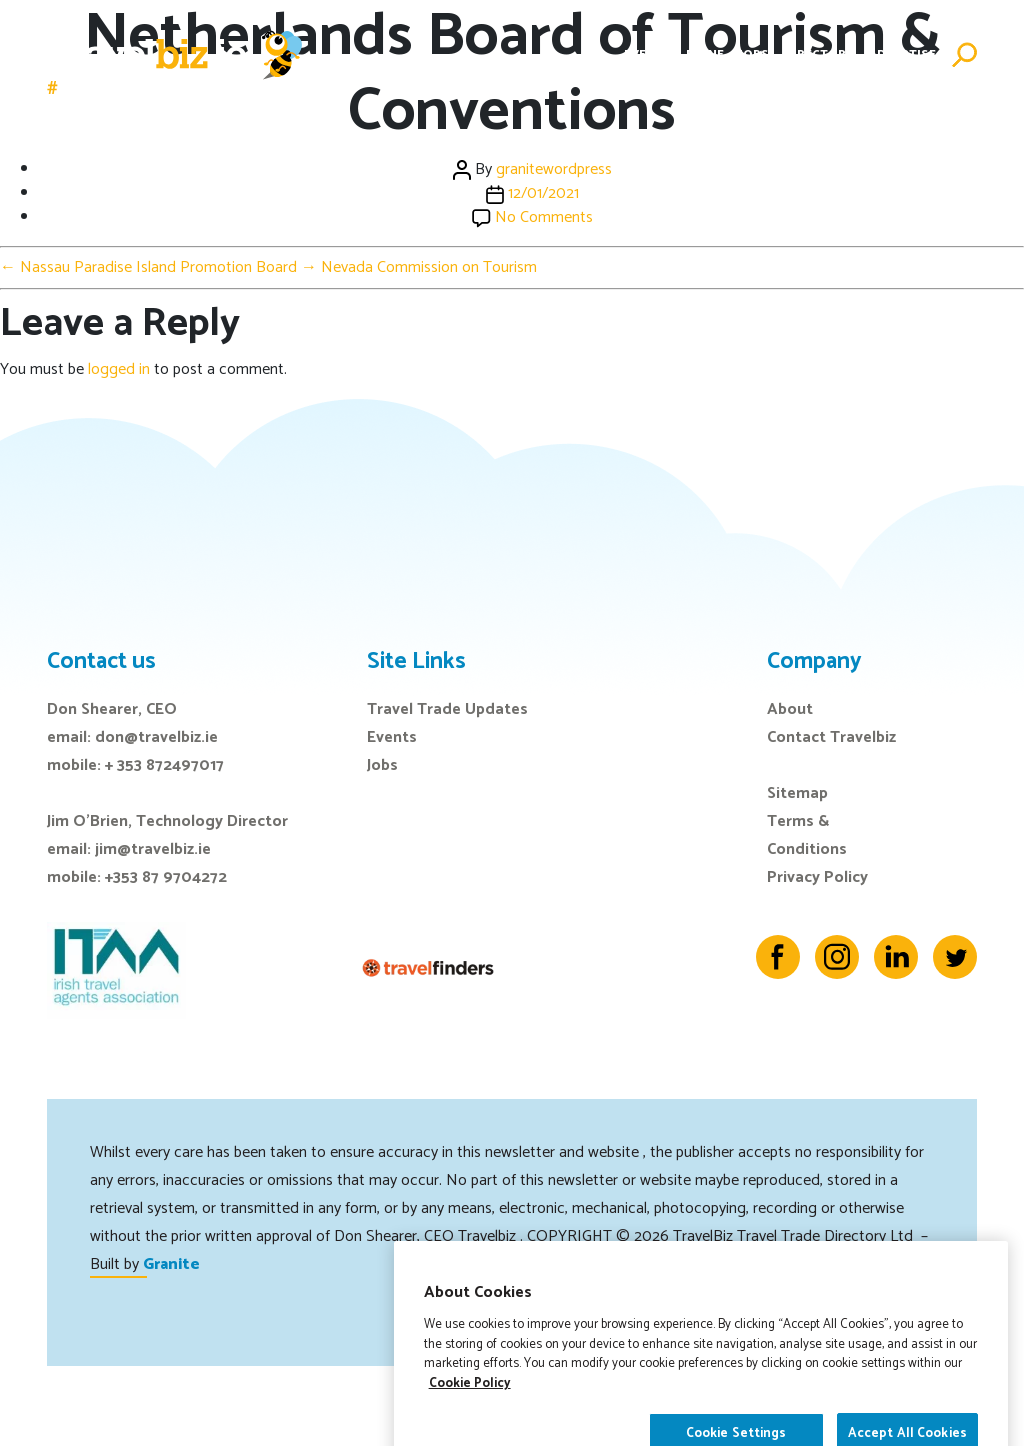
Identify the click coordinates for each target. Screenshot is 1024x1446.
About (790, 709)
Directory (819, 54)
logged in (119, 369)
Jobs (754, 54)
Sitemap (797, 793)
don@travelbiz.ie (156, 737)
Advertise (902, 54)
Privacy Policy (817, 877)
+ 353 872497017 (164, 765)
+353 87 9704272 (166, 877)
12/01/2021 (543, 193)
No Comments (544, 217)
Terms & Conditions (807, 835)
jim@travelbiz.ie (153, 849)
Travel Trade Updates (447, 709)
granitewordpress (554, 169)
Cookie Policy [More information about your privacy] (470, 1424)
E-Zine (705, 54)
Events (647, 54)
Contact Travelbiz (831, 737)
